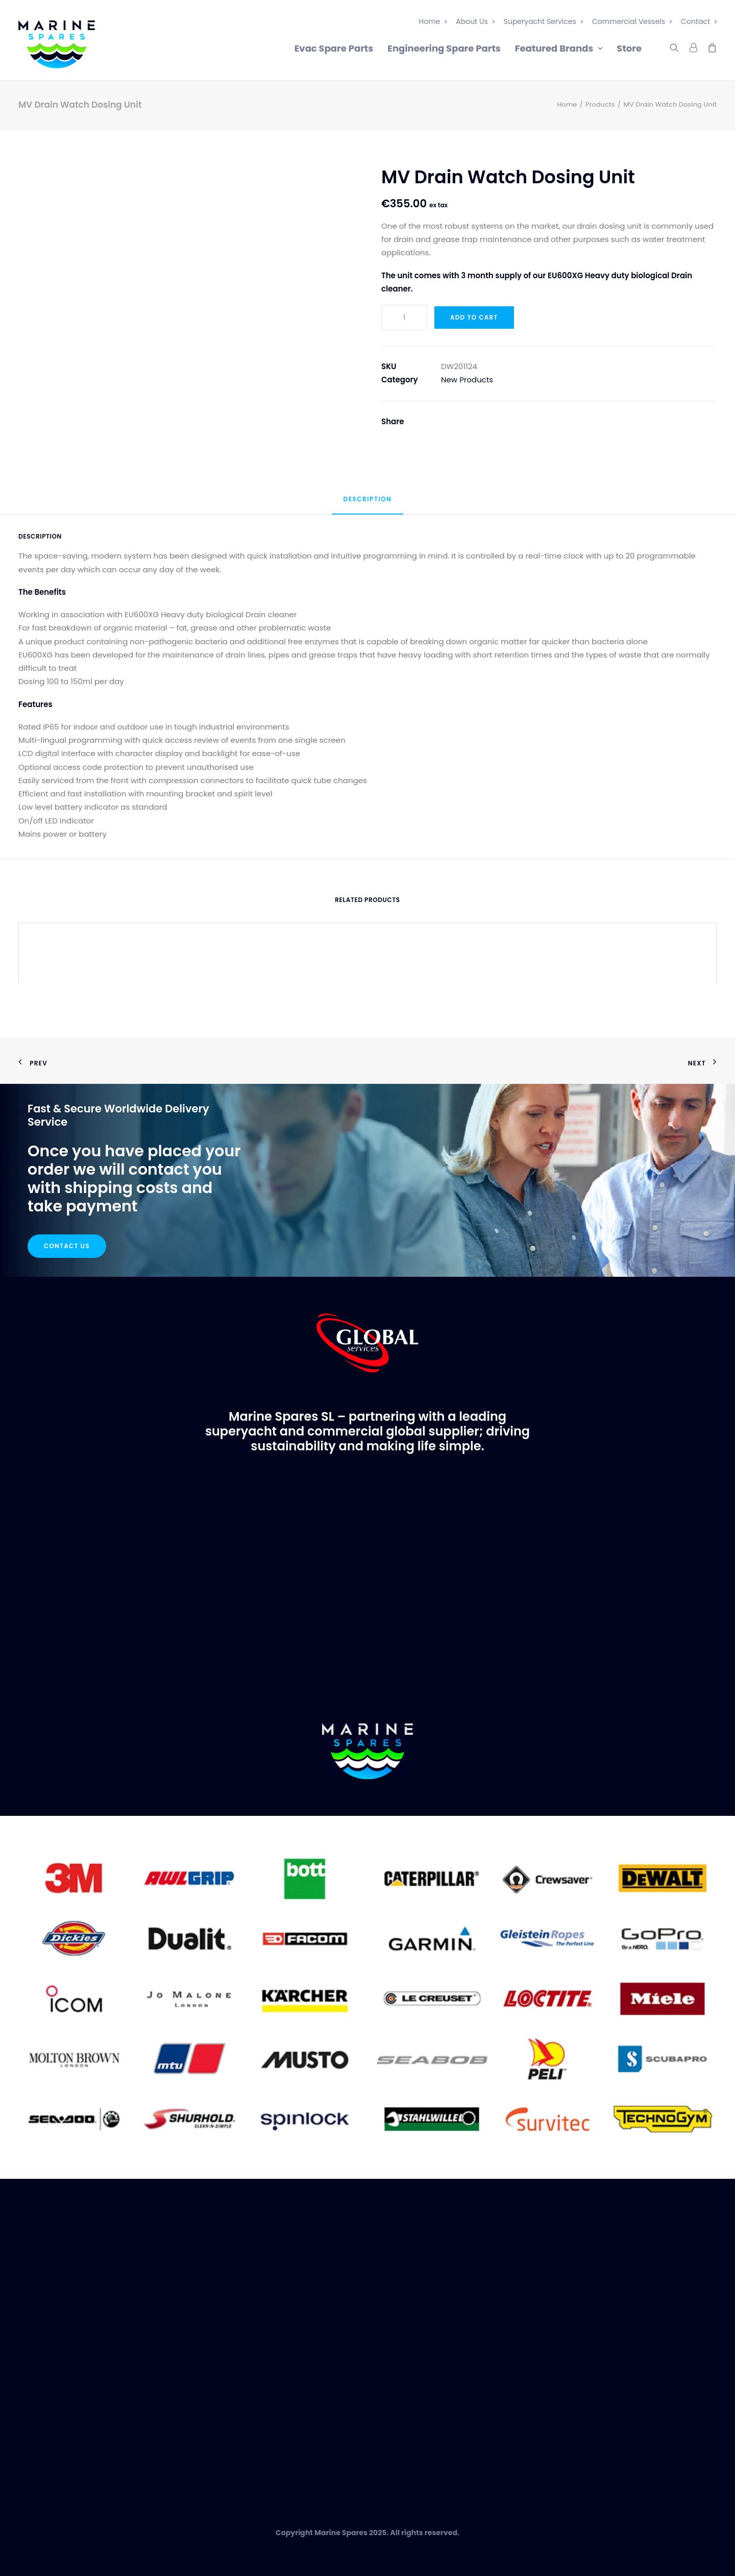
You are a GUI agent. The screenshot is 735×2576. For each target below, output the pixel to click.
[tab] (368, 504)
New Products (467, 379)
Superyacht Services (543, 21)
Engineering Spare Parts (444, 48)
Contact (699, 21)
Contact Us (67, 1246)
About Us (475, 21)
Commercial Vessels (632, 21)
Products (600, 104)
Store (629, 48)
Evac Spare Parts (334, 48)
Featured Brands (559, 48)
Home (433, 21)
